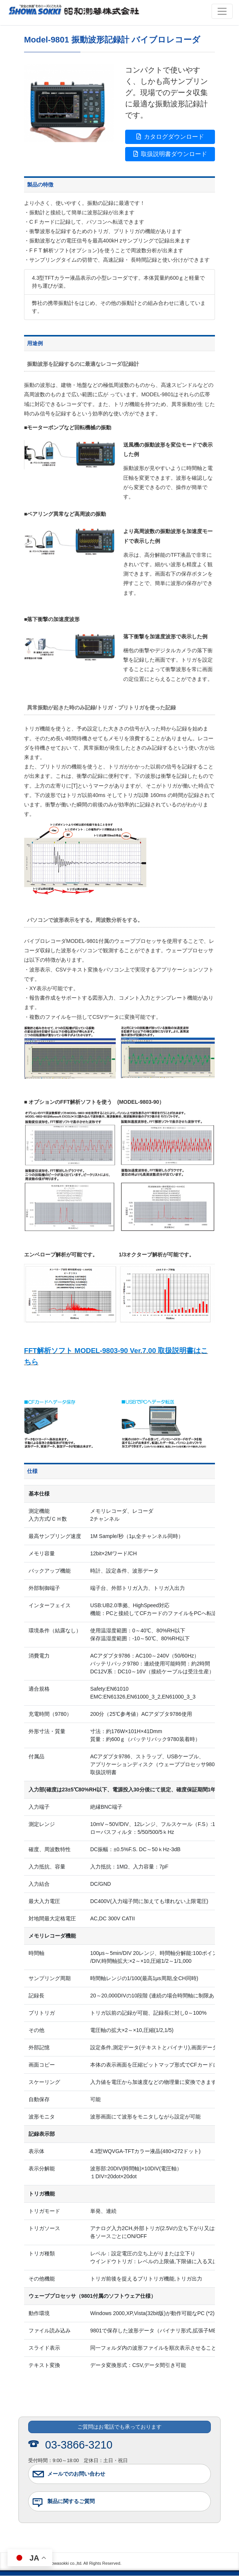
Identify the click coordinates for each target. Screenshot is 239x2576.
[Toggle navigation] (222, 11)
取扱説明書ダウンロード (170, 154)
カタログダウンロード (170, 136)
